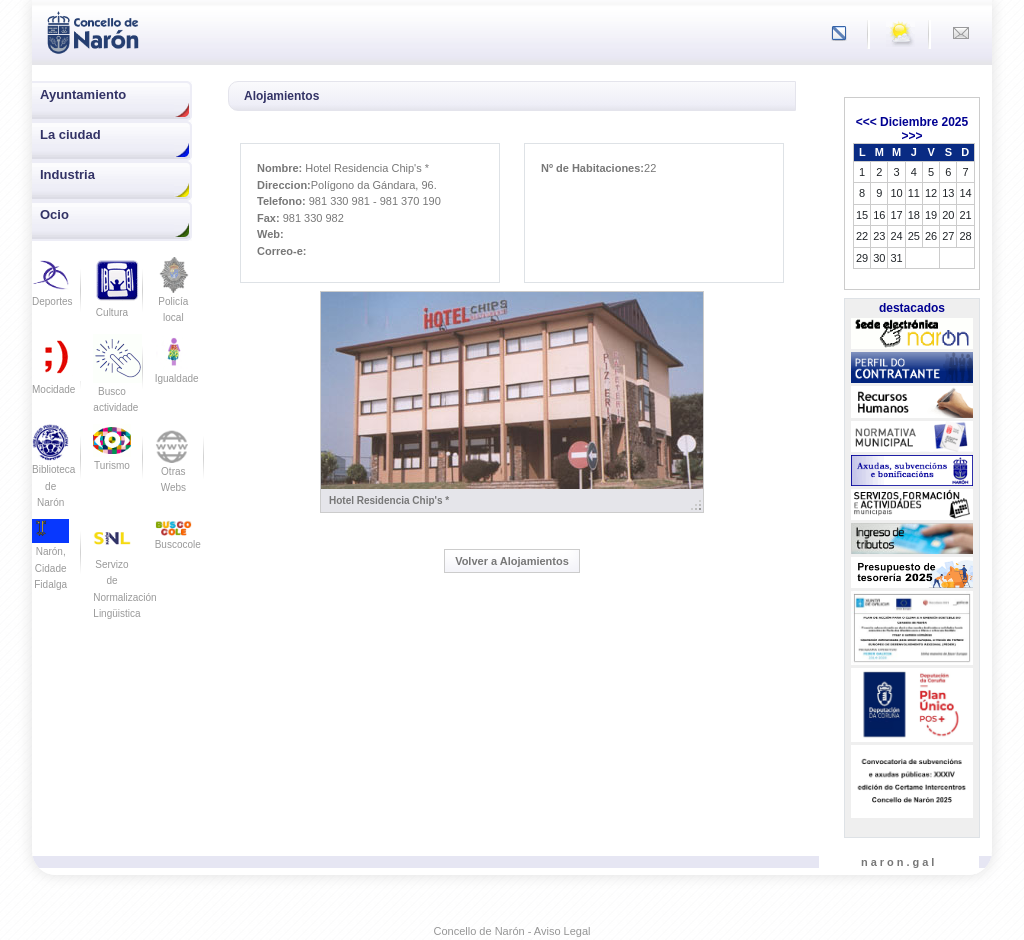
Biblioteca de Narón (53, 472)
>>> (911, 136)
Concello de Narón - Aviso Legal (512, 931)
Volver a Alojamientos (512, 561)
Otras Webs (173, 465)
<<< (866, 122)
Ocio (54, 214)
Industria (67, 174)
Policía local (173, 296)
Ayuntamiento (83, 94)
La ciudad (70, 134)
